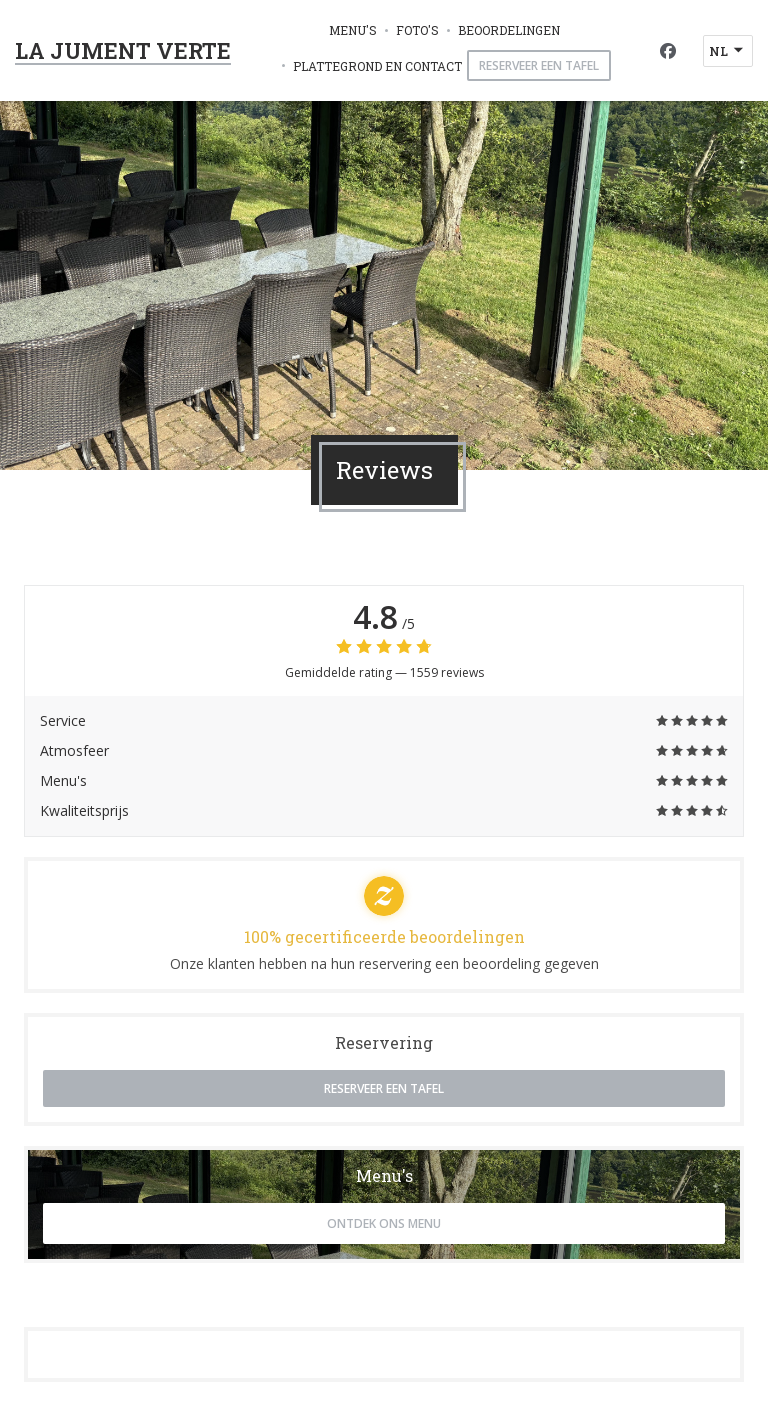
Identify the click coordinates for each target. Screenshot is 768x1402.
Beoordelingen (509, 30)
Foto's (417, 30)
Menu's (353, 30)
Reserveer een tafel (539, 65)
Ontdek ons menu (384, 1223)
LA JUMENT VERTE (123, 50)
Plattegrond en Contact (377, 66)
